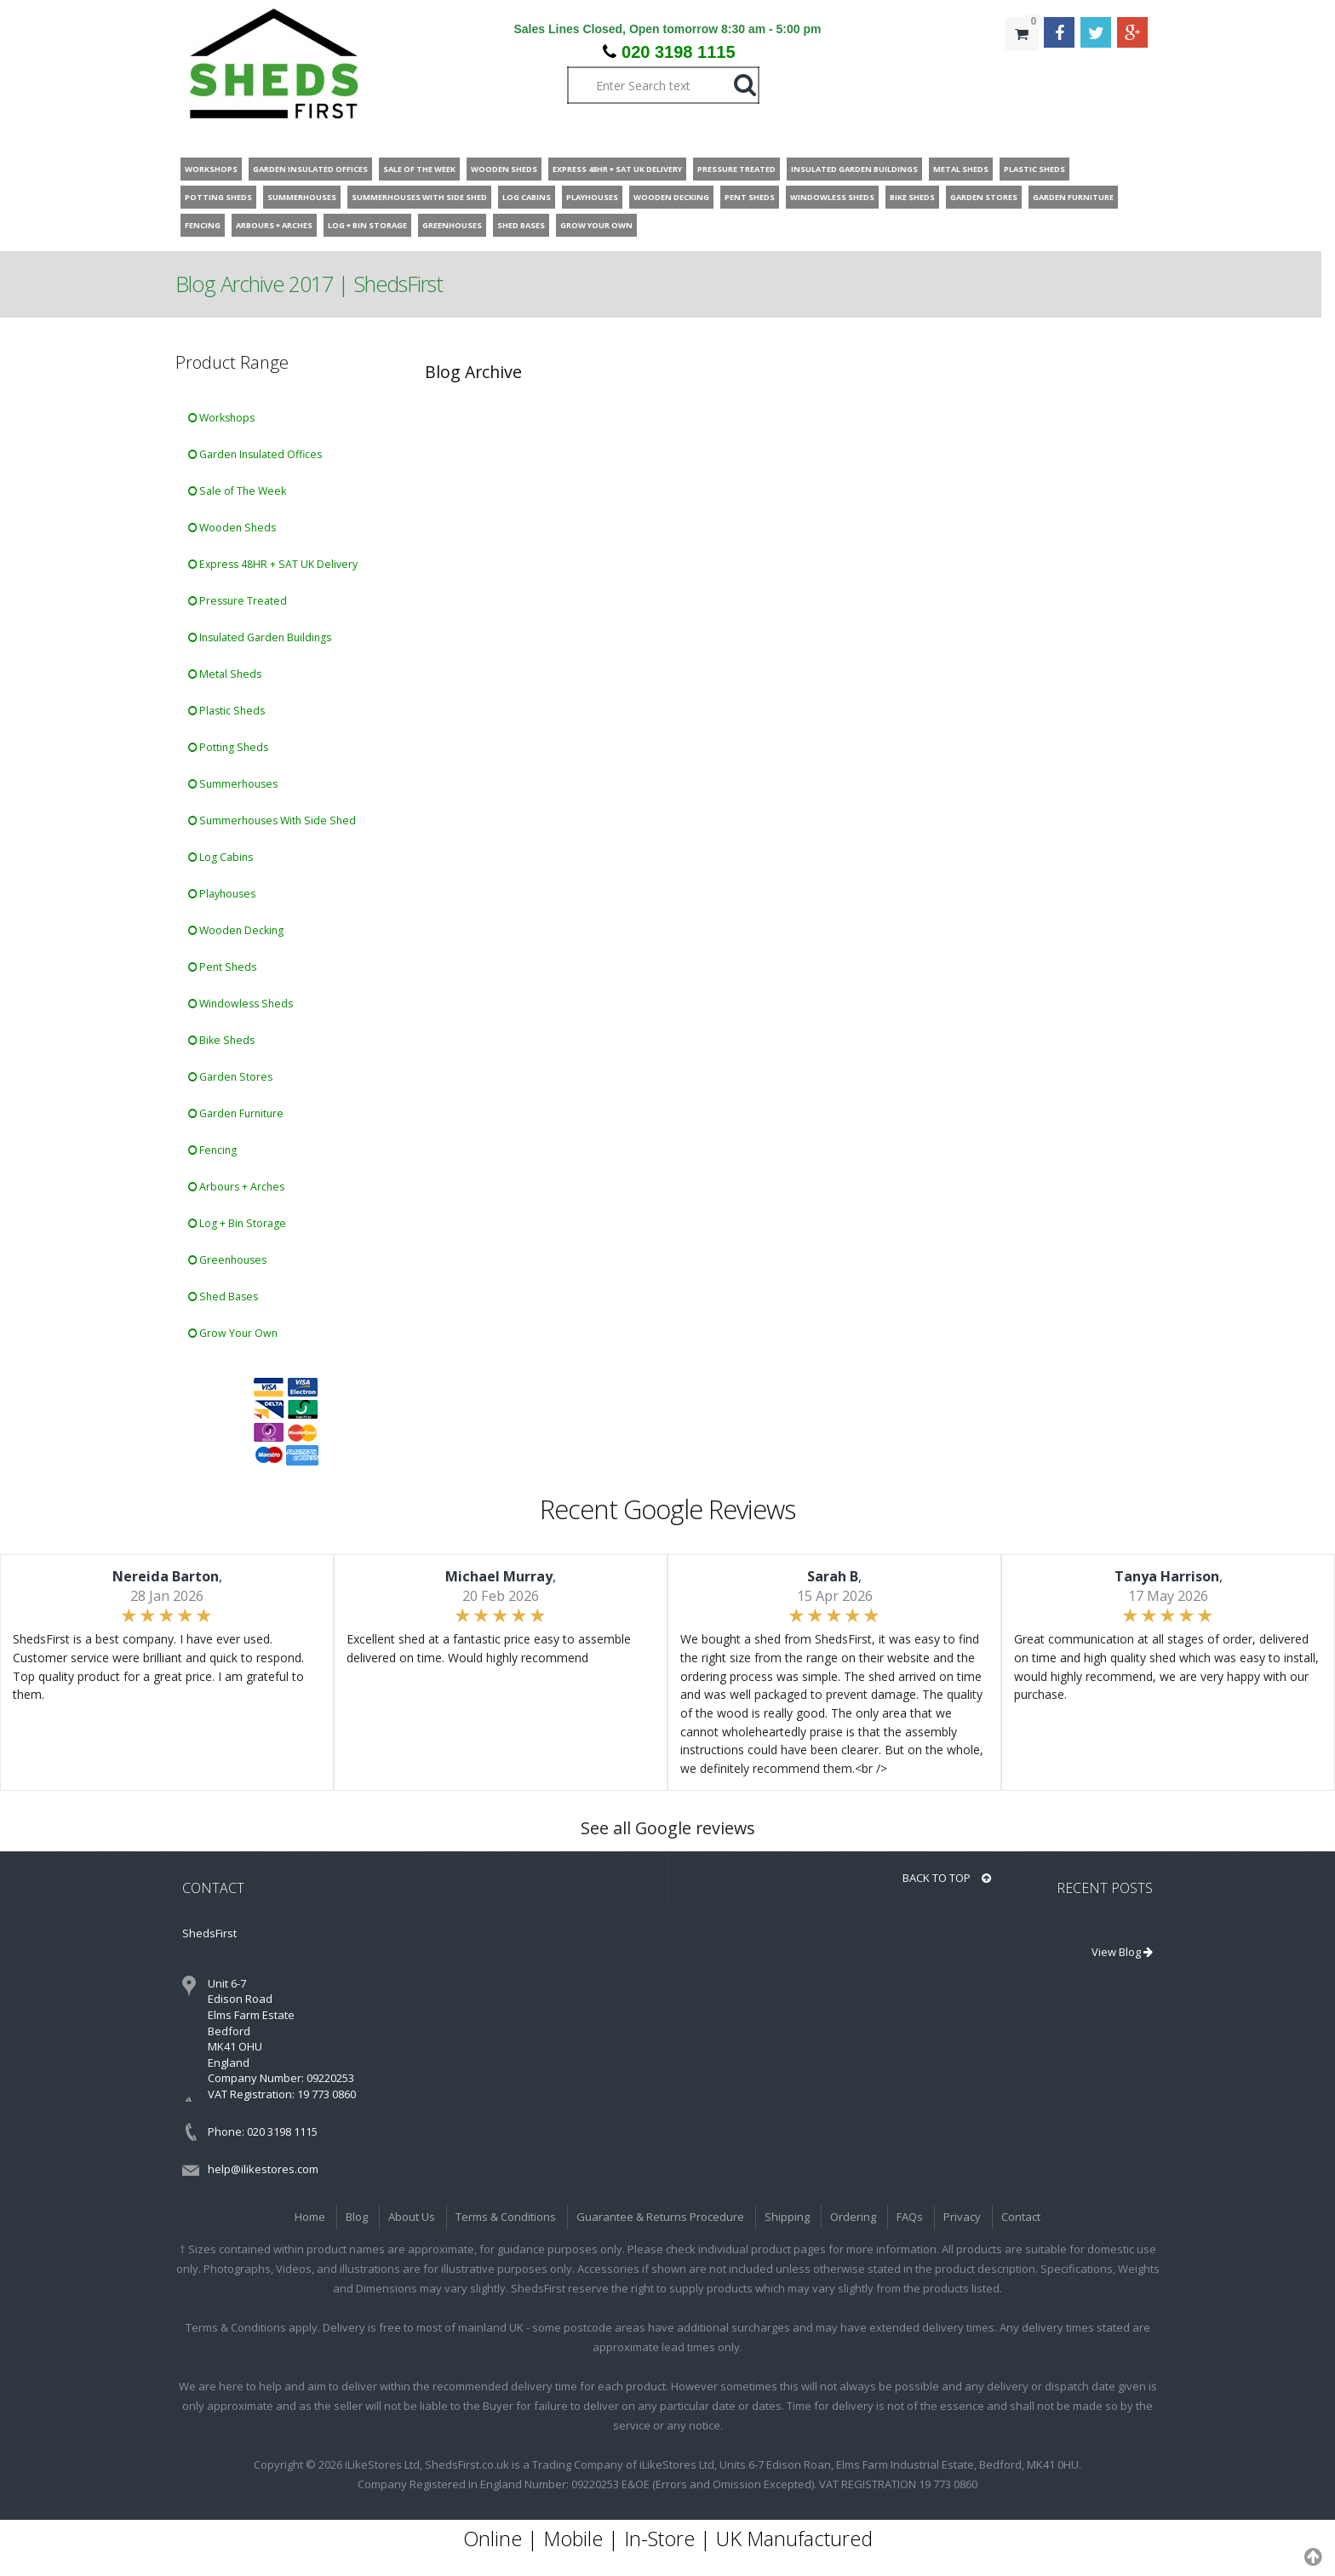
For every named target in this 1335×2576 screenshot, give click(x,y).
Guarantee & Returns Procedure (660, 2216)
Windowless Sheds (240, 1003)
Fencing (212, 1150)
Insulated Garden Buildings (259, 637)
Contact (1020, 2216)
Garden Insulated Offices (255, 454)
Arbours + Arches (236, 1186)
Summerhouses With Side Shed (272, 820)
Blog (357, 2216)
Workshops (221, 417)
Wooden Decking (236, 930)
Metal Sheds (224, 674)
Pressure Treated (237, 601)
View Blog (1122, 1951)
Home (310, 2216)
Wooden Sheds (232, 527)
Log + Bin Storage (237, 1223)
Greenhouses (227, 1260)
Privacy (962, 2216)
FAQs (910, 2216)
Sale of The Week (237, 491)
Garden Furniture (236, 1113)
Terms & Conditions (506, 2216)
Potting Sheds (228, 747)
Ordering (853, 2216)
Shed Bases (223, 1296)
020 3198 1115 (678, 52)
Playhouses (221, 893)
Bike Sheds (221, 1040)
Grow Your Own (233, 1333)
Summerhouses (233, 784)
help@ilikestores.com (263, 2169)
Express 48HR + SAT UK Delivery (273, 564)
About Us (411, 2216)
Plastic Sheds (226, 710)
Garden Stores (230, 1077)
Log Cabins (220, 857)
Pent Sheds (222, 967)
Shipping (787, 2216)
